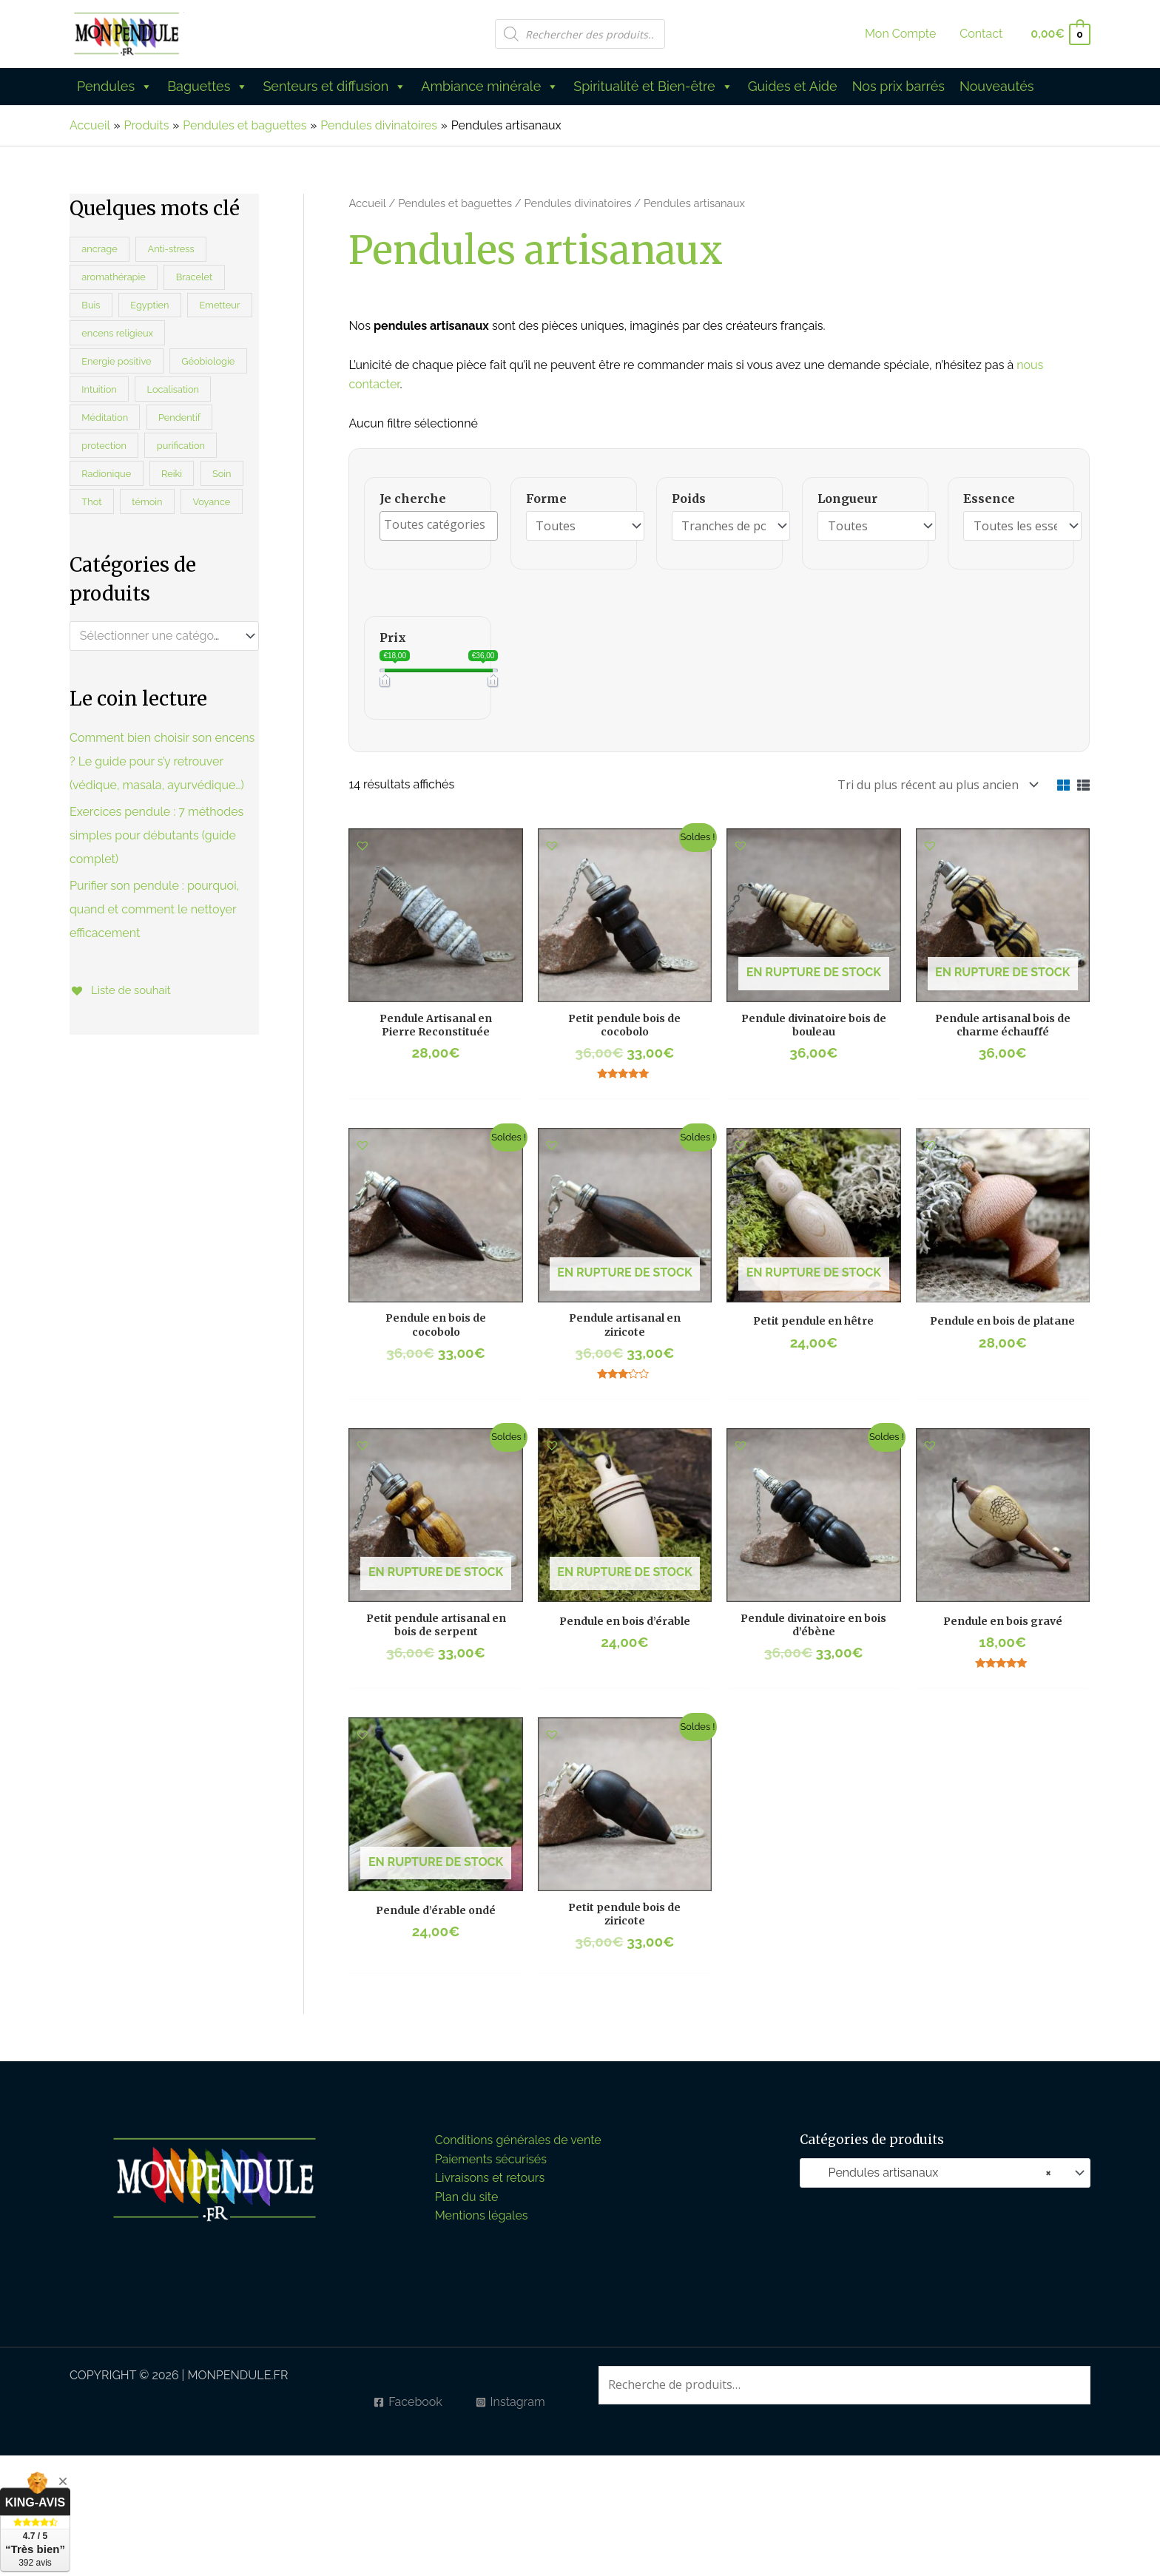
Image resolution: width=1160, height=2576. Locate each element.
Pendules (114, 86)
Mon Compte (900, 34)
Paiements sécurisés (491, 2156)
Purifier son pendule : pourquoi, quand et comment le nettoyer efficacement (154, 909)
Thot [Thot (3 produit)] (91, 501)
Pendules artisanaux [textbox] (930, 2169)
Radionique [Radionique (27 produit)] (106, 473)
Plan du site (467, 2193)
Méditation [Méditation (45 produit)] (104, 417)
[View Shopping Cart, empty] (1059, 34)
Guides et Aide (792, 86)
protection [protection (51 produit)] (104, 445)
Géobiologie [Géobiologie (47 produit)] (208, 361)
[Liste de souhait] (123, 990)
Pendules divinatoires (578, 203)
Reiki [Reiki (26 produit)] (171, 473)
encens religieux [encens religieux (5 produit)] (117, 333)
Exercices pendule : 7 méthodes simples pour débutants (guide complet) (156, 835)
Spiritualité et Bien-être (652, 86)
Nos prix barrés (898, 86)
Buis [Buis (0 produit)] (90, 305)
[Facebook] (408, 2398)
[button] (362, 841)
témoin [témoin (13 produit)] (147, 501)
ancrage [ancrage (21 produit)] (99, 248)
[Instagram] (510, 2398)
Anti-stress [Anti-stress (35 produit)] (171, 248)
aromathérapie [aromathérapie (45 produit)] (113, 277)
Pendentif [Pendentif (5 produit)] (179, 417)
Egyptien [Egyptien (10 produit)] (149, 305)
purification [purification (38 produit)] (181, 445)
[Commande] (935, 783)
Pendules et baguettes (455, 203)
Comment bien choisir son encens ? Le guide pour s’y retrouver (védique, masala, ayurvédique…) (162, 761)
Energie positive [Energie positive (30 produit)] (116, 361)
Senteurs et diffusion (334, 86)
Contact (981, 34)
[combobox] (164, 636)
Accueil (366, 203)
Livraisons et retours (490, 2174)
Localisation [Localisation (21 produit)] (173, 389)
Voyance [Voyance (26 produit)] (211, 501)
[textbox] (157, 636)
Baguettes (207, 86)
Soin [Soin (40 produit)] (222, 473)
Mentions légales (481, 2212)
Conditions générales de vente (518, 2136)
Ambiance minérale (490, 86)
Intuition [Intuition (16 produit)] (98, 389)
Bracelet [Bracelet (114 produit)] (194, 277)
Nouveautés (997, 86)
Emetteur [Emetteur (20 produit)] (219, 305)
